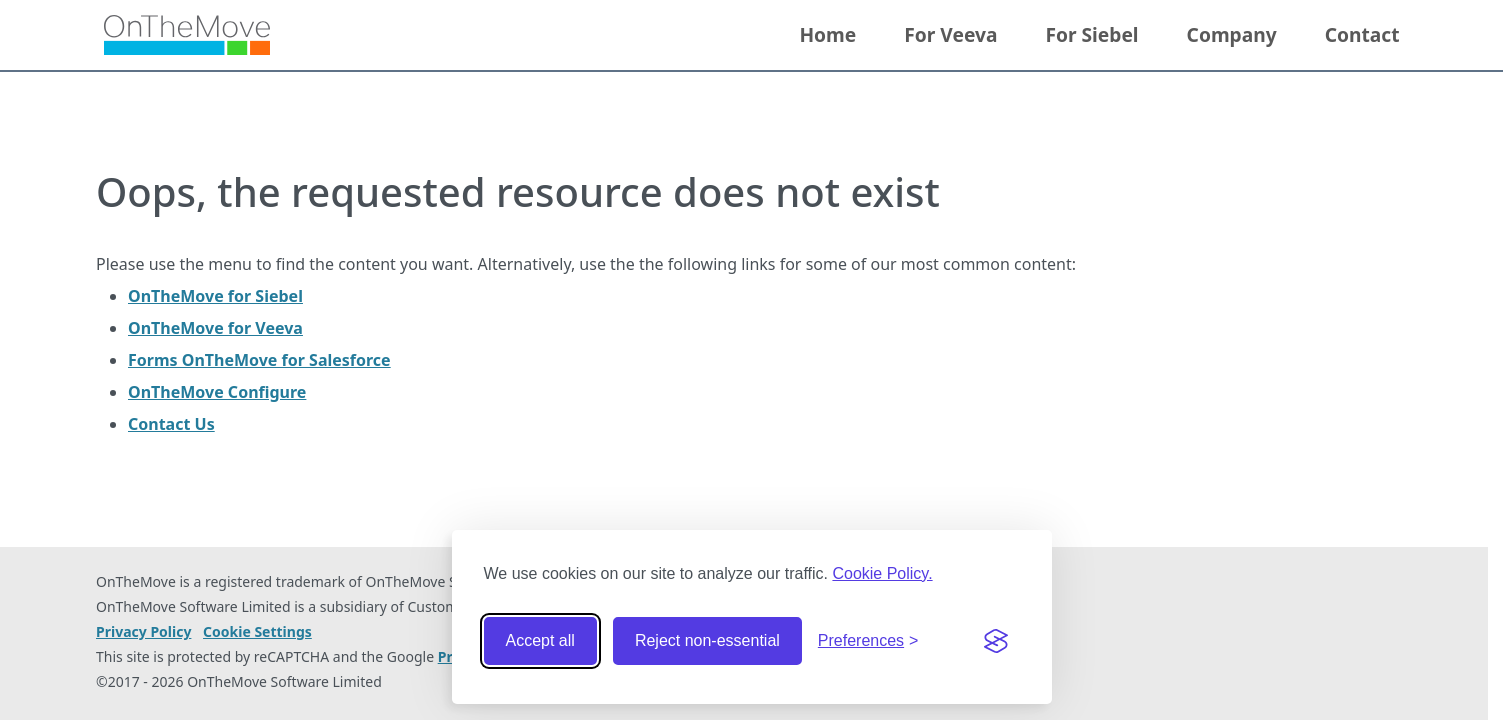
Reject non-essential (707, 640)
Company (1232, 34)
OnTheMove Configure (217, 392)
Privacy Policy (143, 631)
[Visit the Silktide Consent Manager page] (996, 641)
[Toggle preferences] (868, 641)
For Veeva (950, 34)
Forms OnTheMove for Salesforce (259, 360)
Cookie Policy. (882, 573)
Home (827, 34)
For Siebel (1091, 34)
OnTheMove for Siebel (215, 296)
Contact (1362, 34)
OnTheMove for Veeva (215, 328)
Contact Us (171, 424)
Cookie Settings (257, 632)
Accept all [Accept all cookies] (540, 640)
